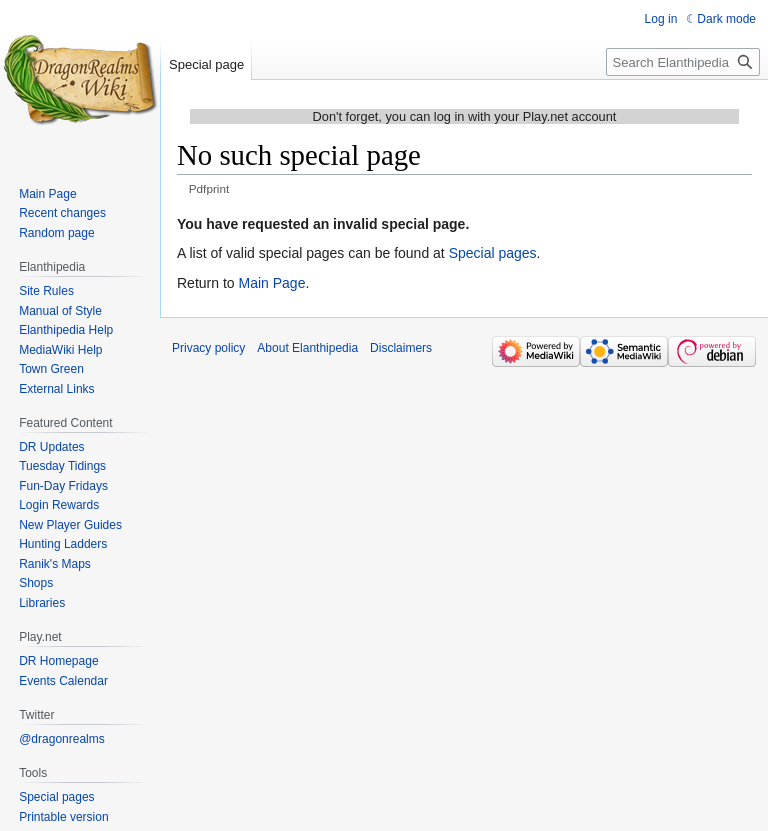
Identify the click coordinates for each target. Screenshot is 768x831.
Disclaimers (401, 348)
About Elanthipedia (307, 348)
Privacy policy (208, 348)
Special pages (493, 253)
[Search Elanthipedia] (683, 62)
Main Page (271, 283)
